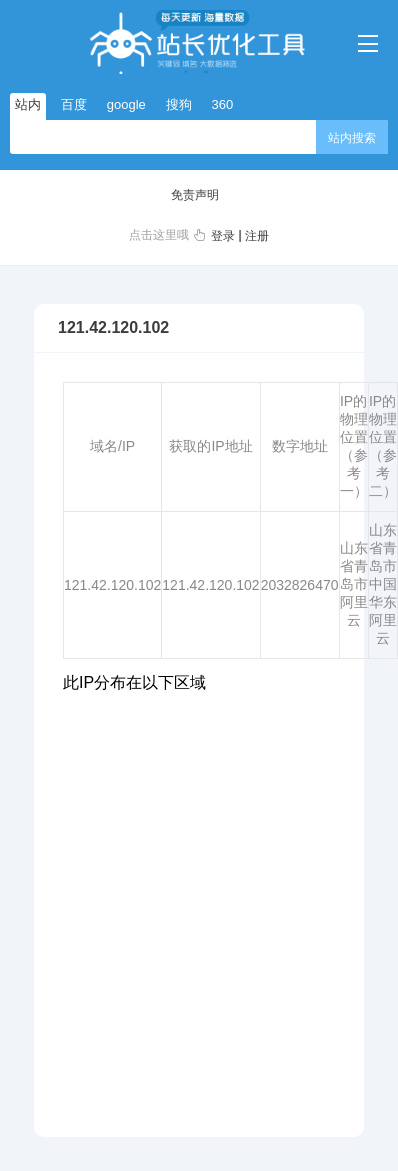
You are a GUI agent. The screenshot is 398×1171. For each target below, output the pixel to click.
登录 (223, 236)
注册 (257, 236)
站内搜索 (352, 138)
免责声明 (195, 195)
